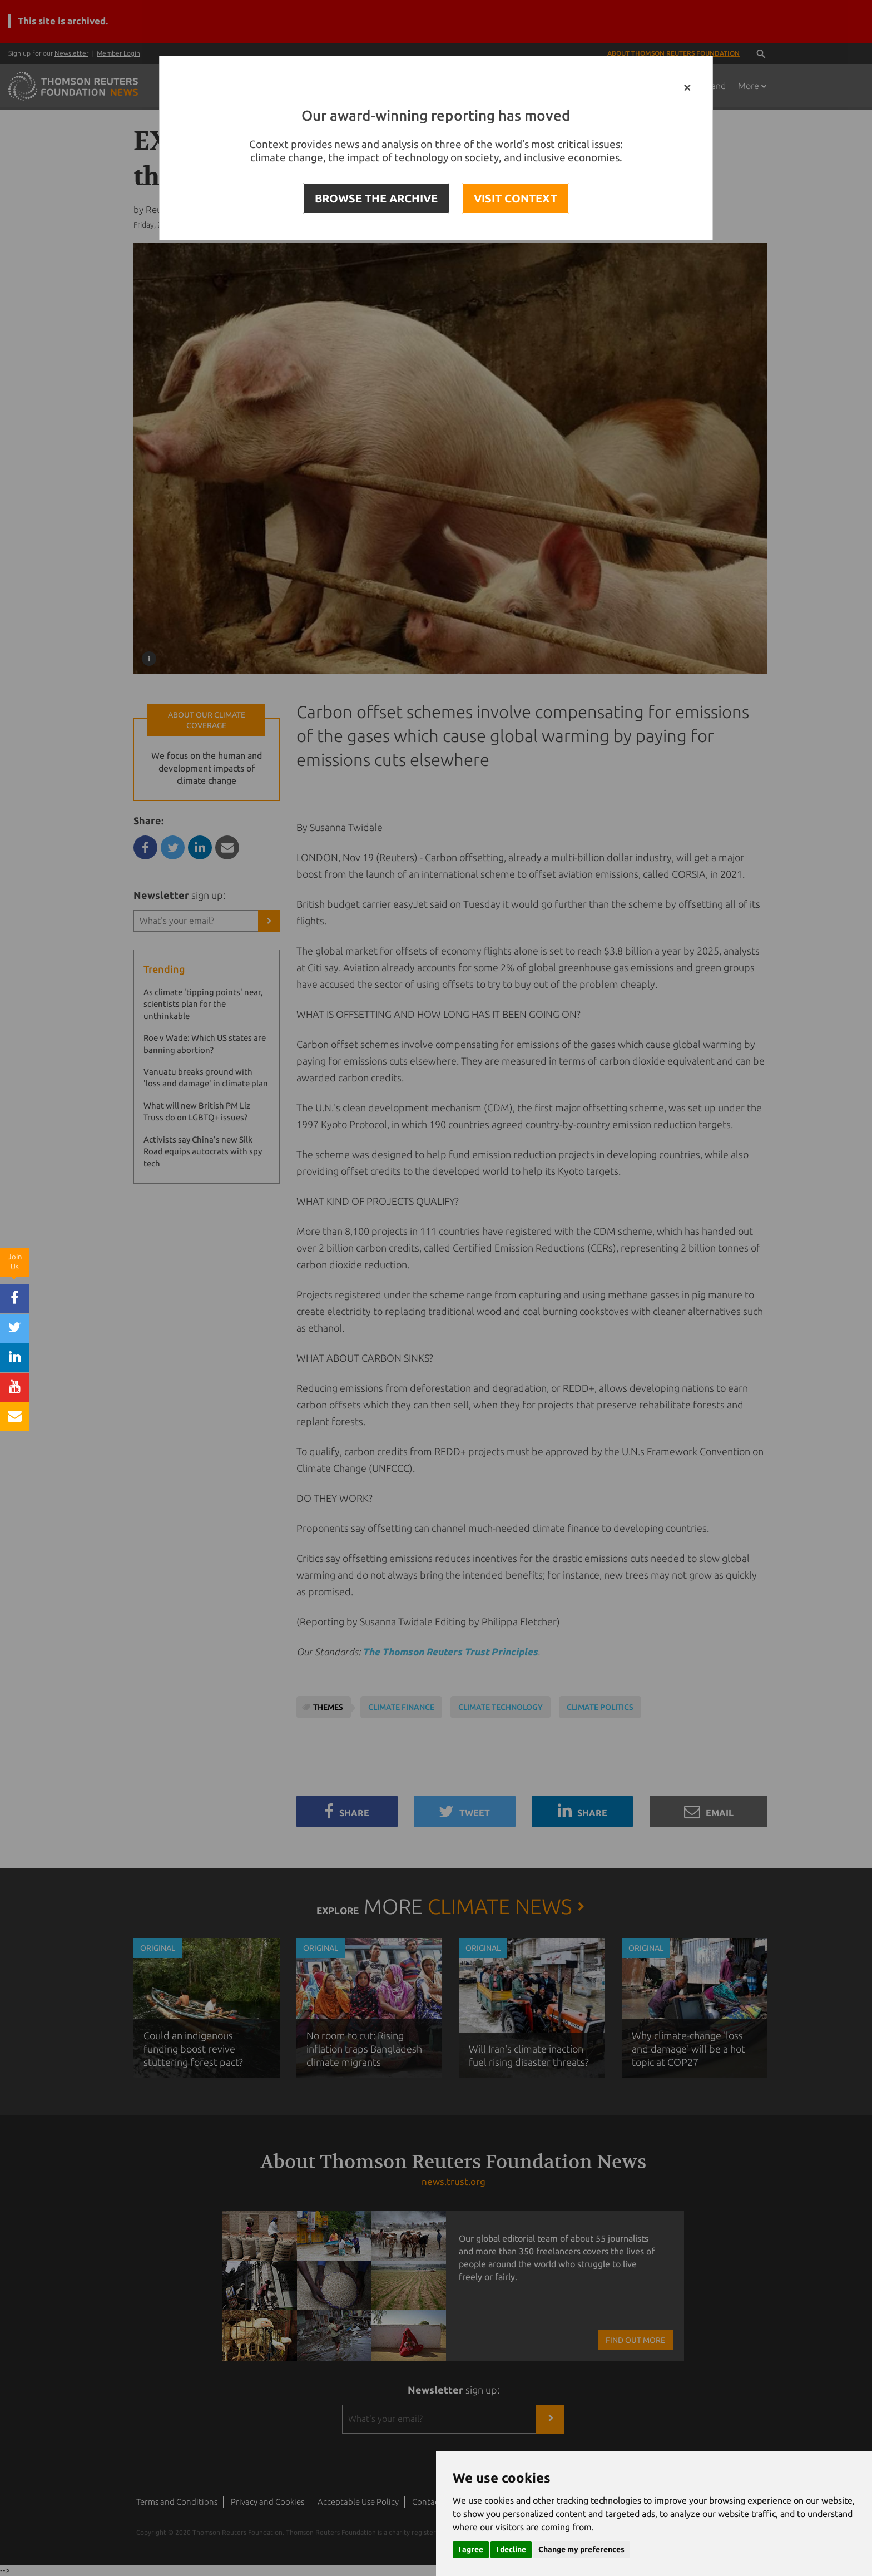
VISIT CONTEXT (515, 198)
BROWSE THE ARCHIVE (376, 198)
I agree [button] (470, 2549)
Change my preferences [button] (581, 2549)
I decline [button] (511, 2549)
